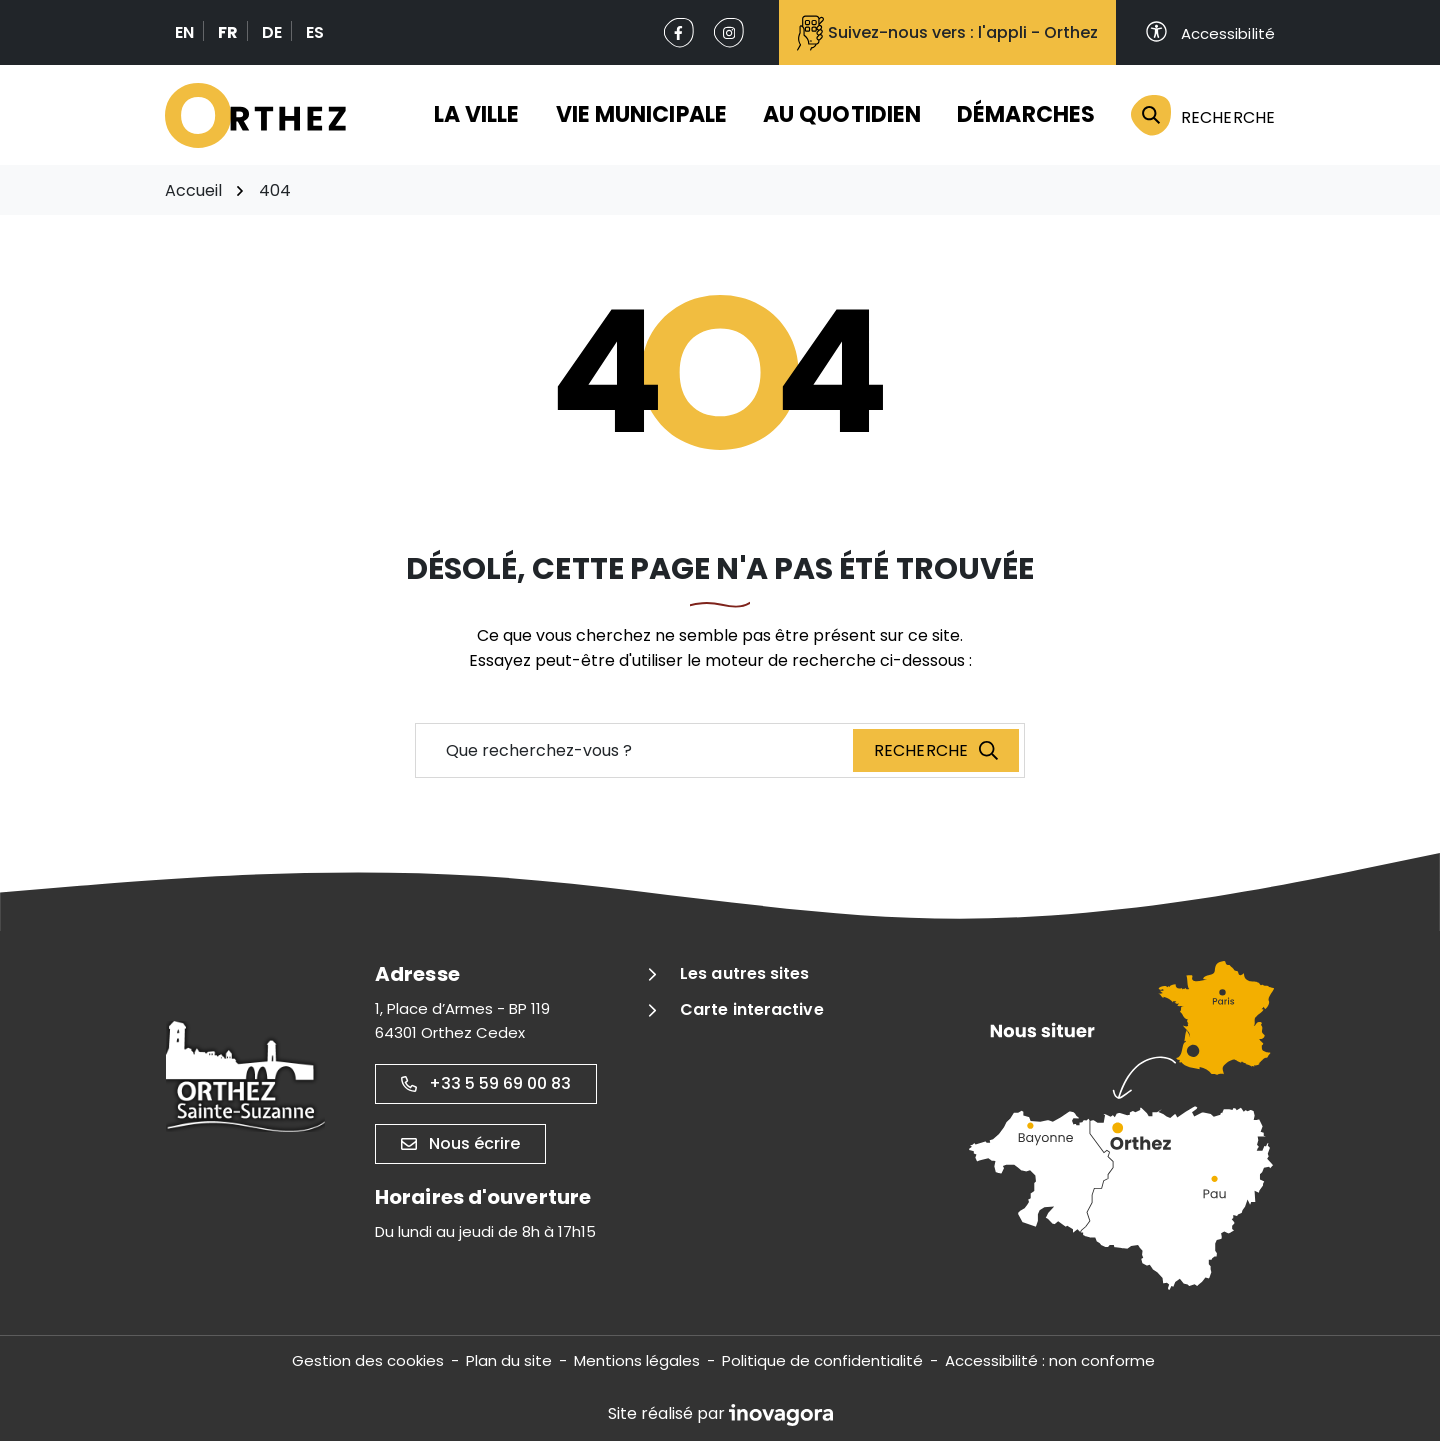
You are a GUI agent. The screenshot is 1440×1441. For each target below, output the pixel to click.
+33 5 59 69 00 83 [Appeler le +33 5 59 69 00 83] (486, 1083)
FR (228, 32)
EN (184, 32)
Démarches (1026, 114)
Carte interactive (752, 1009)
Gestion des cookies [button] (368, 1360)
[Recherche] (936, 750)
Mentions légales (637, 1360)
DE (272, 32)
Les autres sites (745, 973)
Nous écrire (460, 1143)
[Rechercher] (1194, 115)
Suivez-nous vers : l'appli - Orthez (947, 33)
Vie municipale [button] (641, 114)
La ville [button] (477, 114)
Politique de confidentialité (822, 1360)
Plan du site (509, 1360)
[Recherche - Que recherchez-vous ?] (635, 750)
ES (315, 32)
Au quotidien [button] (842, 114)
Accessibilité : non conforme (1050, 1360)
